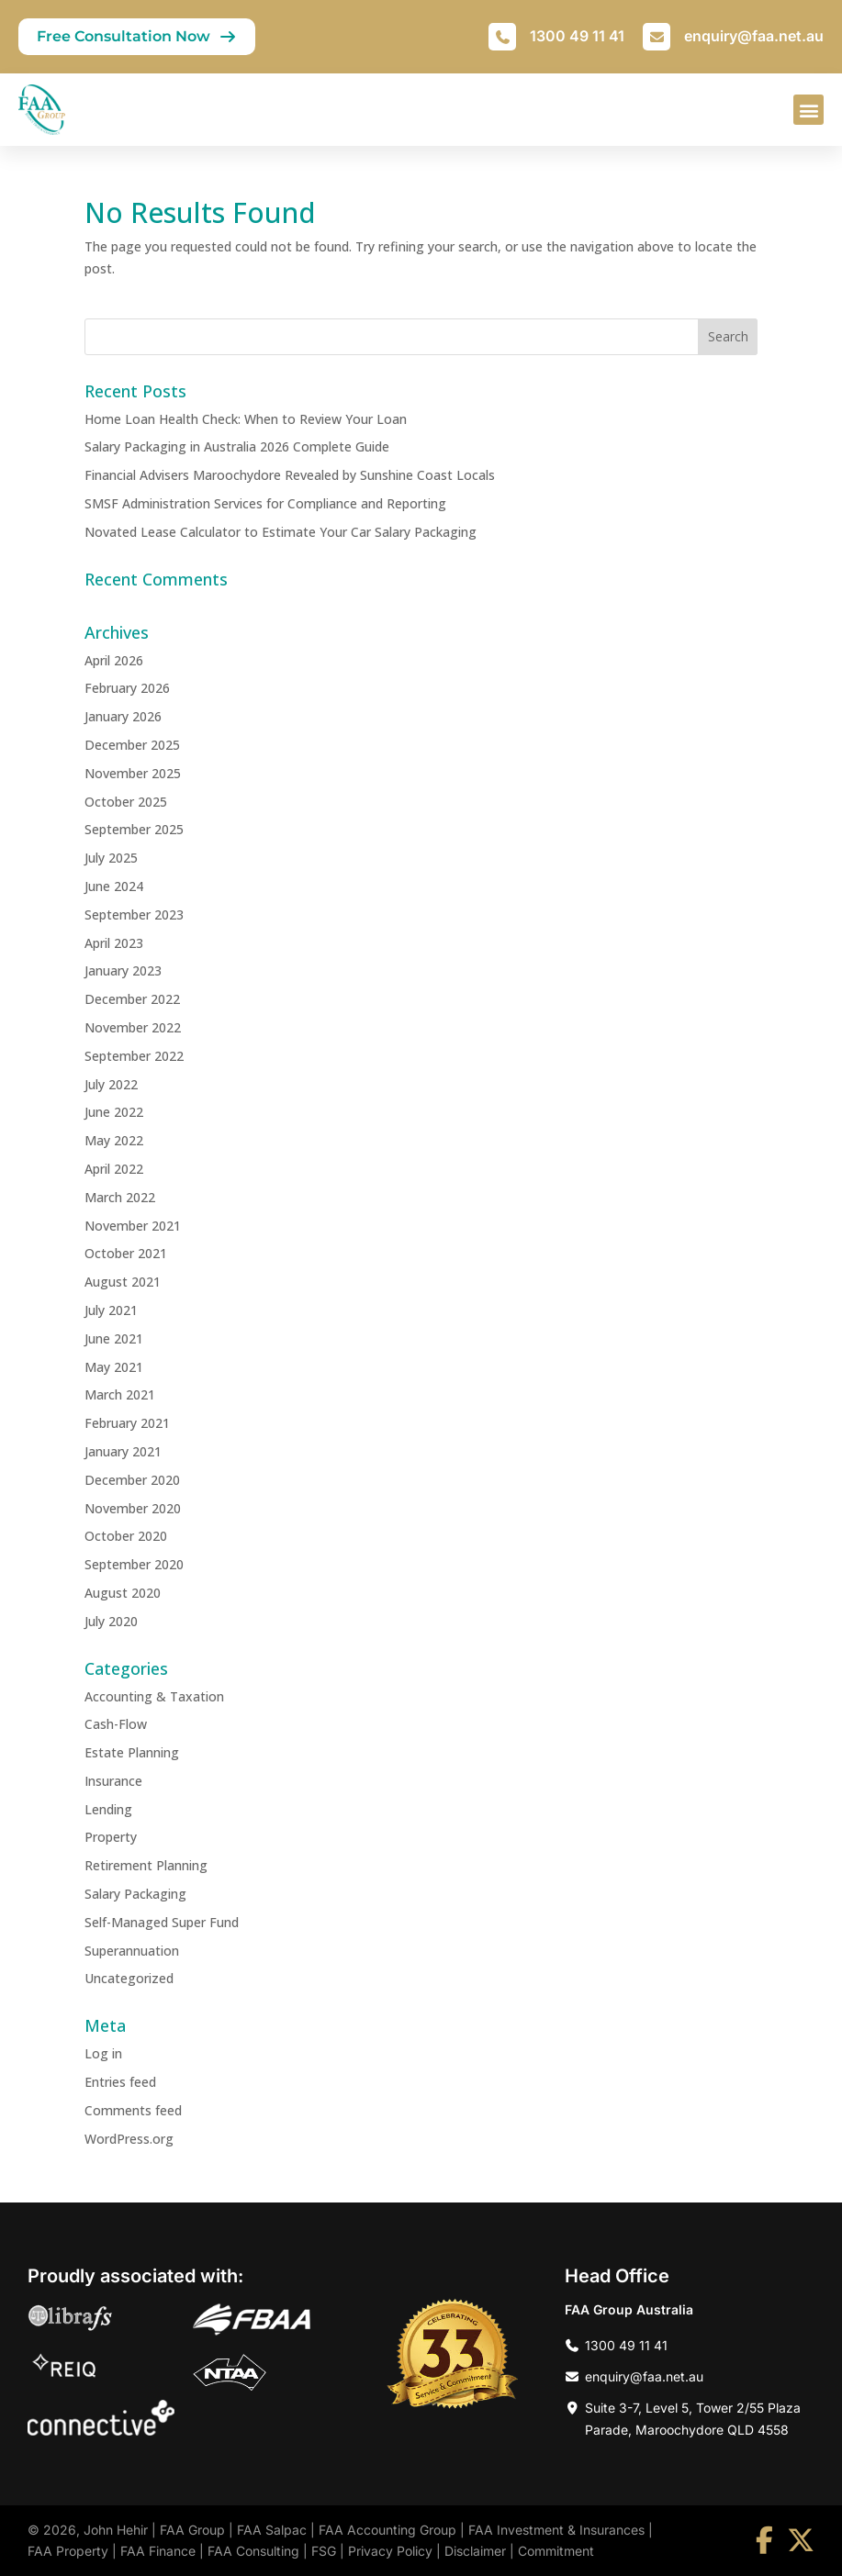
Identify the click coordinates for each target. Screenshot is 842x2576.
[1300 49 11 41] (502, 36)
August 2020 (122, 1592)
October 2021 (125, 1253)
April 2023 (113, 943)
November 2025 (132, 773)
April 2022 (113, 1168)
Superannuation (131, 1950)
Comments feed (133, 2110)
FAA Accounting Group (387, 2529)
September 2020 (134, 1564)
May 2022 (113, 1140)
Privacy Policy (390, 2551)
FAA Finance (158, 2551)
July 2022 (111, 1084)
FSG (323, 2551)
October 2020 (125, 1535)
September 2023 (134, 914)
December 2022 (132, 999)
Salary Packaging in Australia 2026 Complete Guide (236, 446)
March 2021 (119, 1394)
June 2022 (113, 1112)
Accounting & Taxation (154, 1696)
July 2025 (111, 857)
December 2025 (132, 744)
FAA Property (68, 2551)
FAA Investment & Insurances (556, 2529)
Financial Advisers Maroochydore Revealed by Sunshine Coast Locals (289, 475)
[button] (808, 110)
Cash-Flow (115, 1724)
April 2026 (113, 660)
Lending (108, 1809)
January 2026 (123, 716)
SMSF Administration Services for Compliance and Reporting (265, 503)
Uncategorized (129, 1978)
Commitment (556, 2551)
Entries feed (120, 2082)
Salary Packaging (135, 1893)
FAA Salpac (272, 2529)
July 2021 (111, 1310)
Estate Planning (131, 1752)
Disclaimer (475, 2551)
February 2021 (127, 1423)
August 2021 (122, 1281)
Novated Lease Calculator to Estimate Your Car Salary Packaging (280, 532)
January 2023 (123, 970)
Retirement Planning (146, 1865)
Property (110, 1837)
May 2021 (113, 1367)
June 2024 (113, 886)
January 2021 (123, 1451)
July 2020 (111, 1621)
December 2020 (132, 1480)
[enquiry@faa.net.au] (656, 36)
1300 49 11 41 (577, 36)
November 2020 (132, 1508)
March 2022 (119, 1197)
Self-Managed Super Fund (161, 1922)
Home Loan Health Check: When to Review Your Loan (245, 419)
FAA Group (192, 2529)
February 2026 (127, 688)
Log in (103, 2053)
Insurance (113, 1781)
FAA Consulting (253, 2551)
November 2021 (132, 1225)
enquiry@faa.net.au (754, 36)
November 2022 (132, 1027)
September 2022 (134, 1056)
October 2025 (125, 801)
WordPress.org (129, 2138)
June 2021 (113, 1338)
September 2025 (134, 829)
